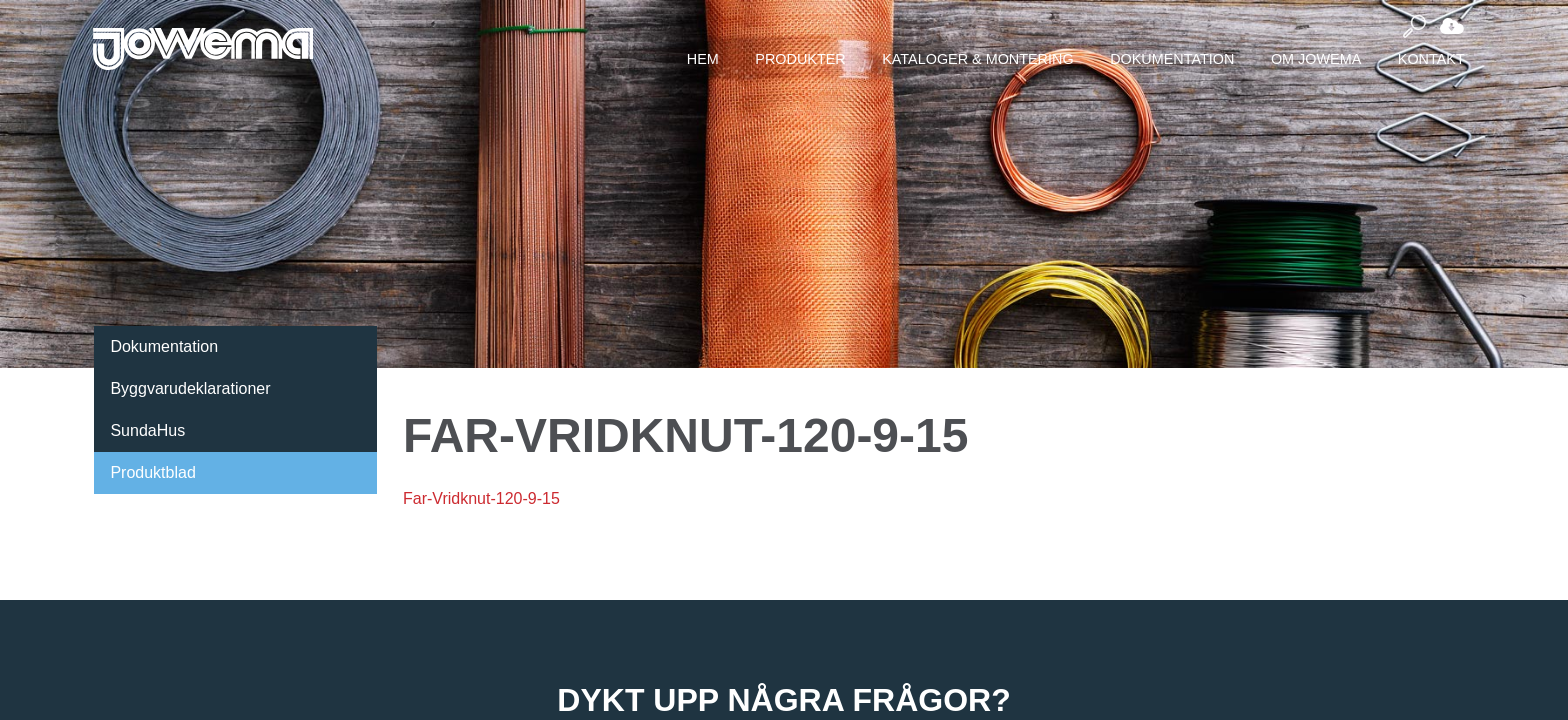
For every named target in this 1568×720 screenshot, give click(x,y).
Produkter (800, 59)
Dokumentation (1172, 59)
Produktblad (152, 472)
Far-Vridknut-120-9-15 (481, 498)
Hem (703, 59)
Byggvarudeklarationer (190, 388)
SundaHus (147, 430)
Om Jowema (1316, 59)
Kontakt (1431, 59)
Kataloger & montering (977, 59)
